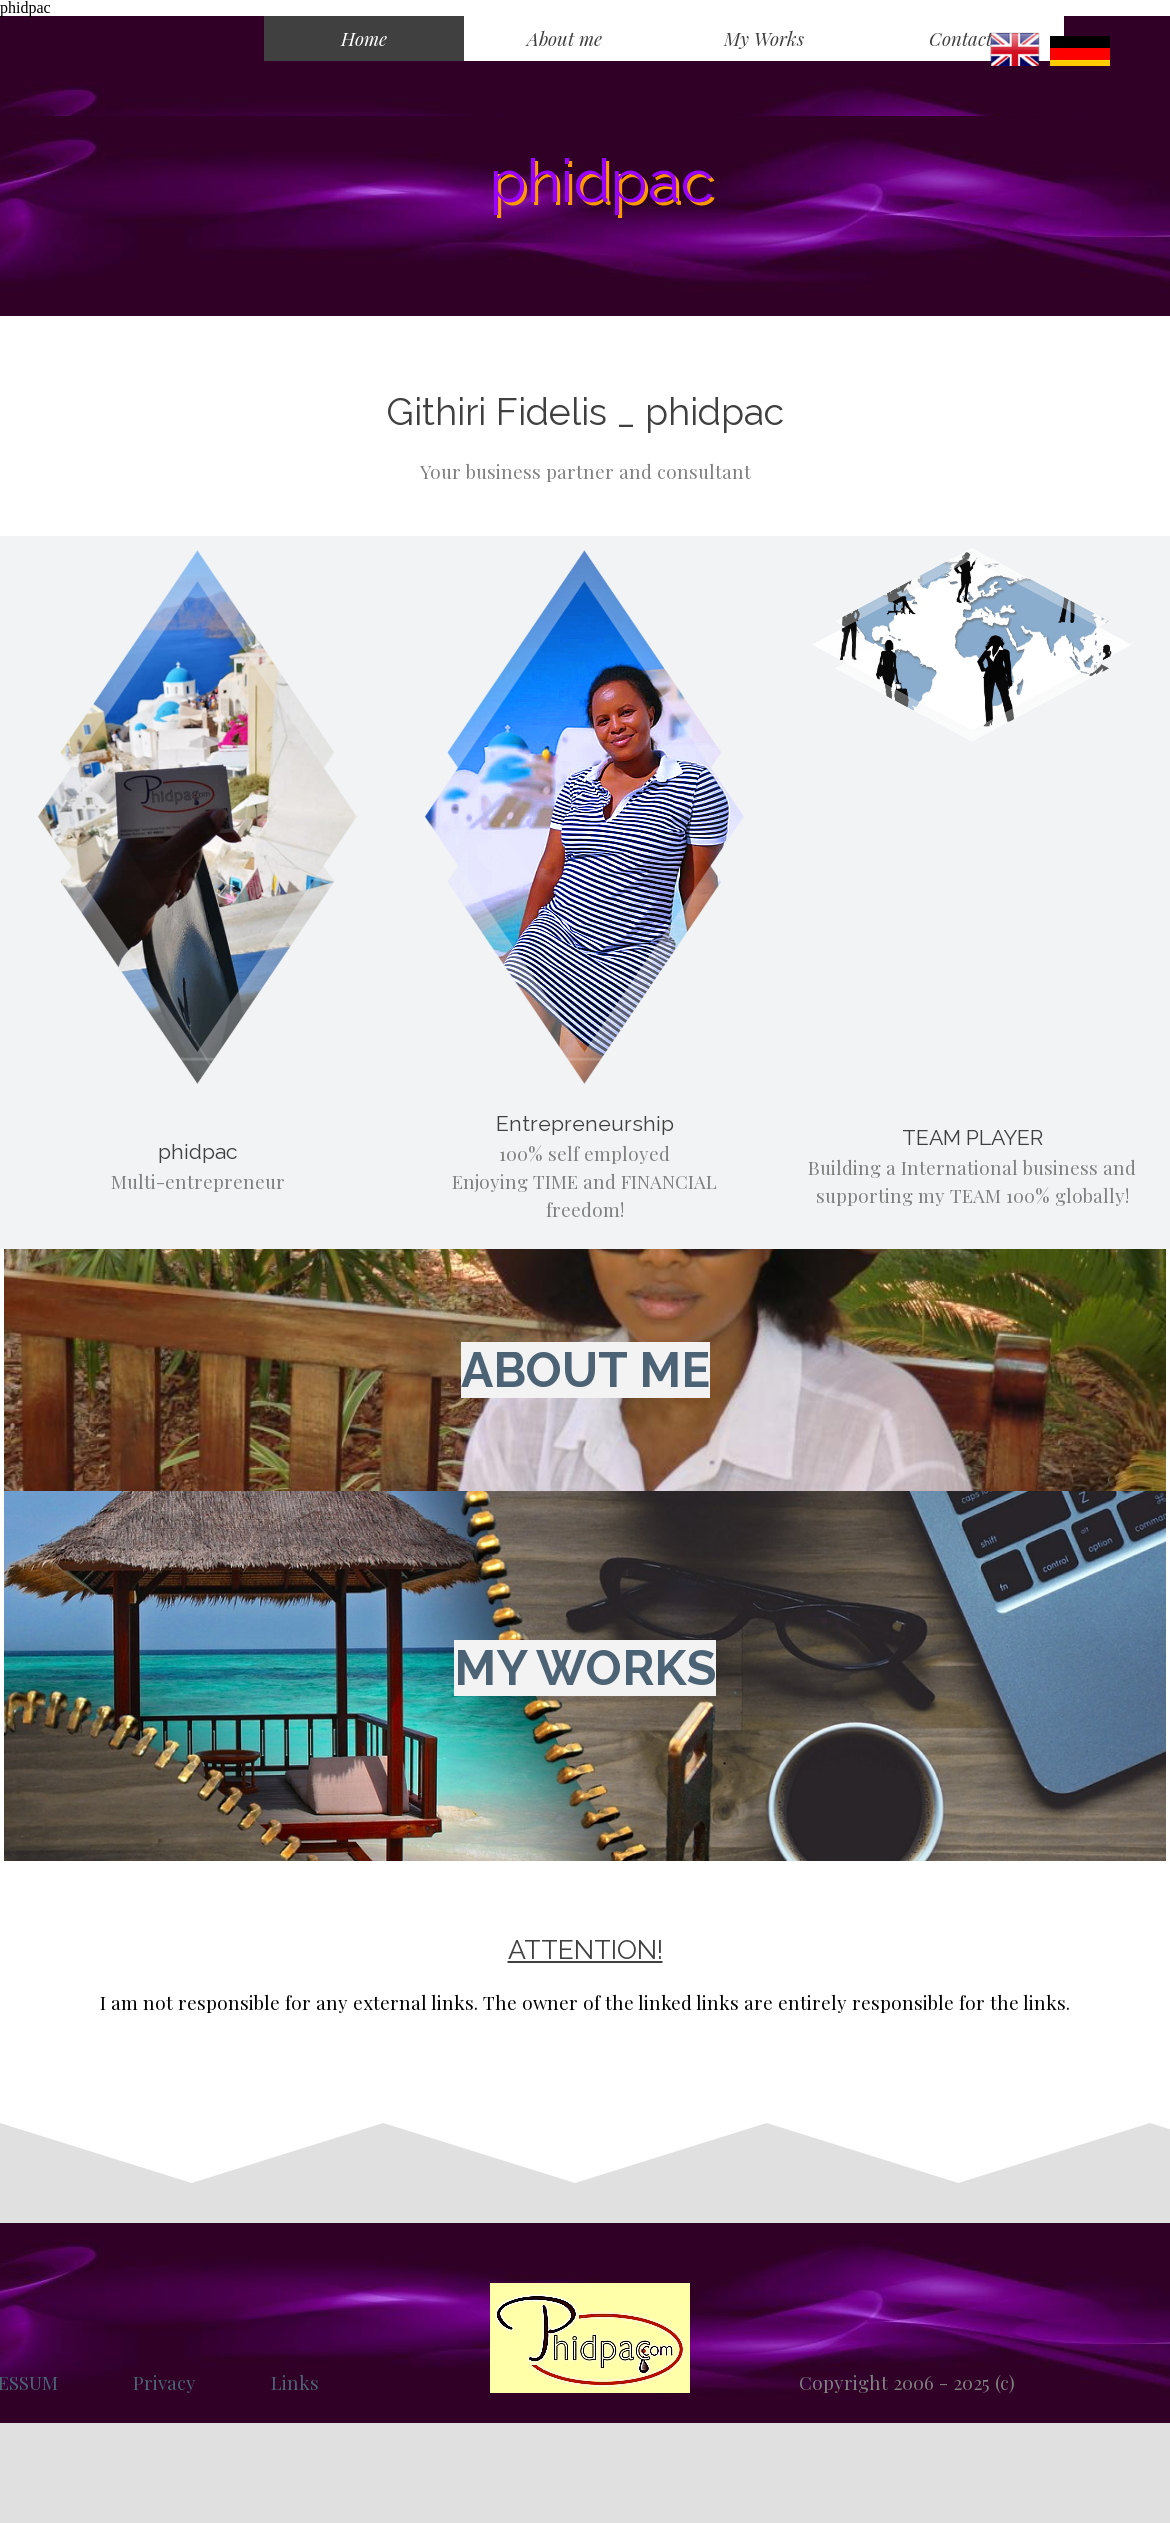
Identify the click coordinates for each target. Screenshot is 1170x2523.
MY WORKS (585, 1668)
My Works (764, 38)
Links (295, 2382)
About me (564, 38)
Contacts (964, 38)
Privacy (164, 2382)
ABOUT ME (585, 1370)
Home (364, 38)
